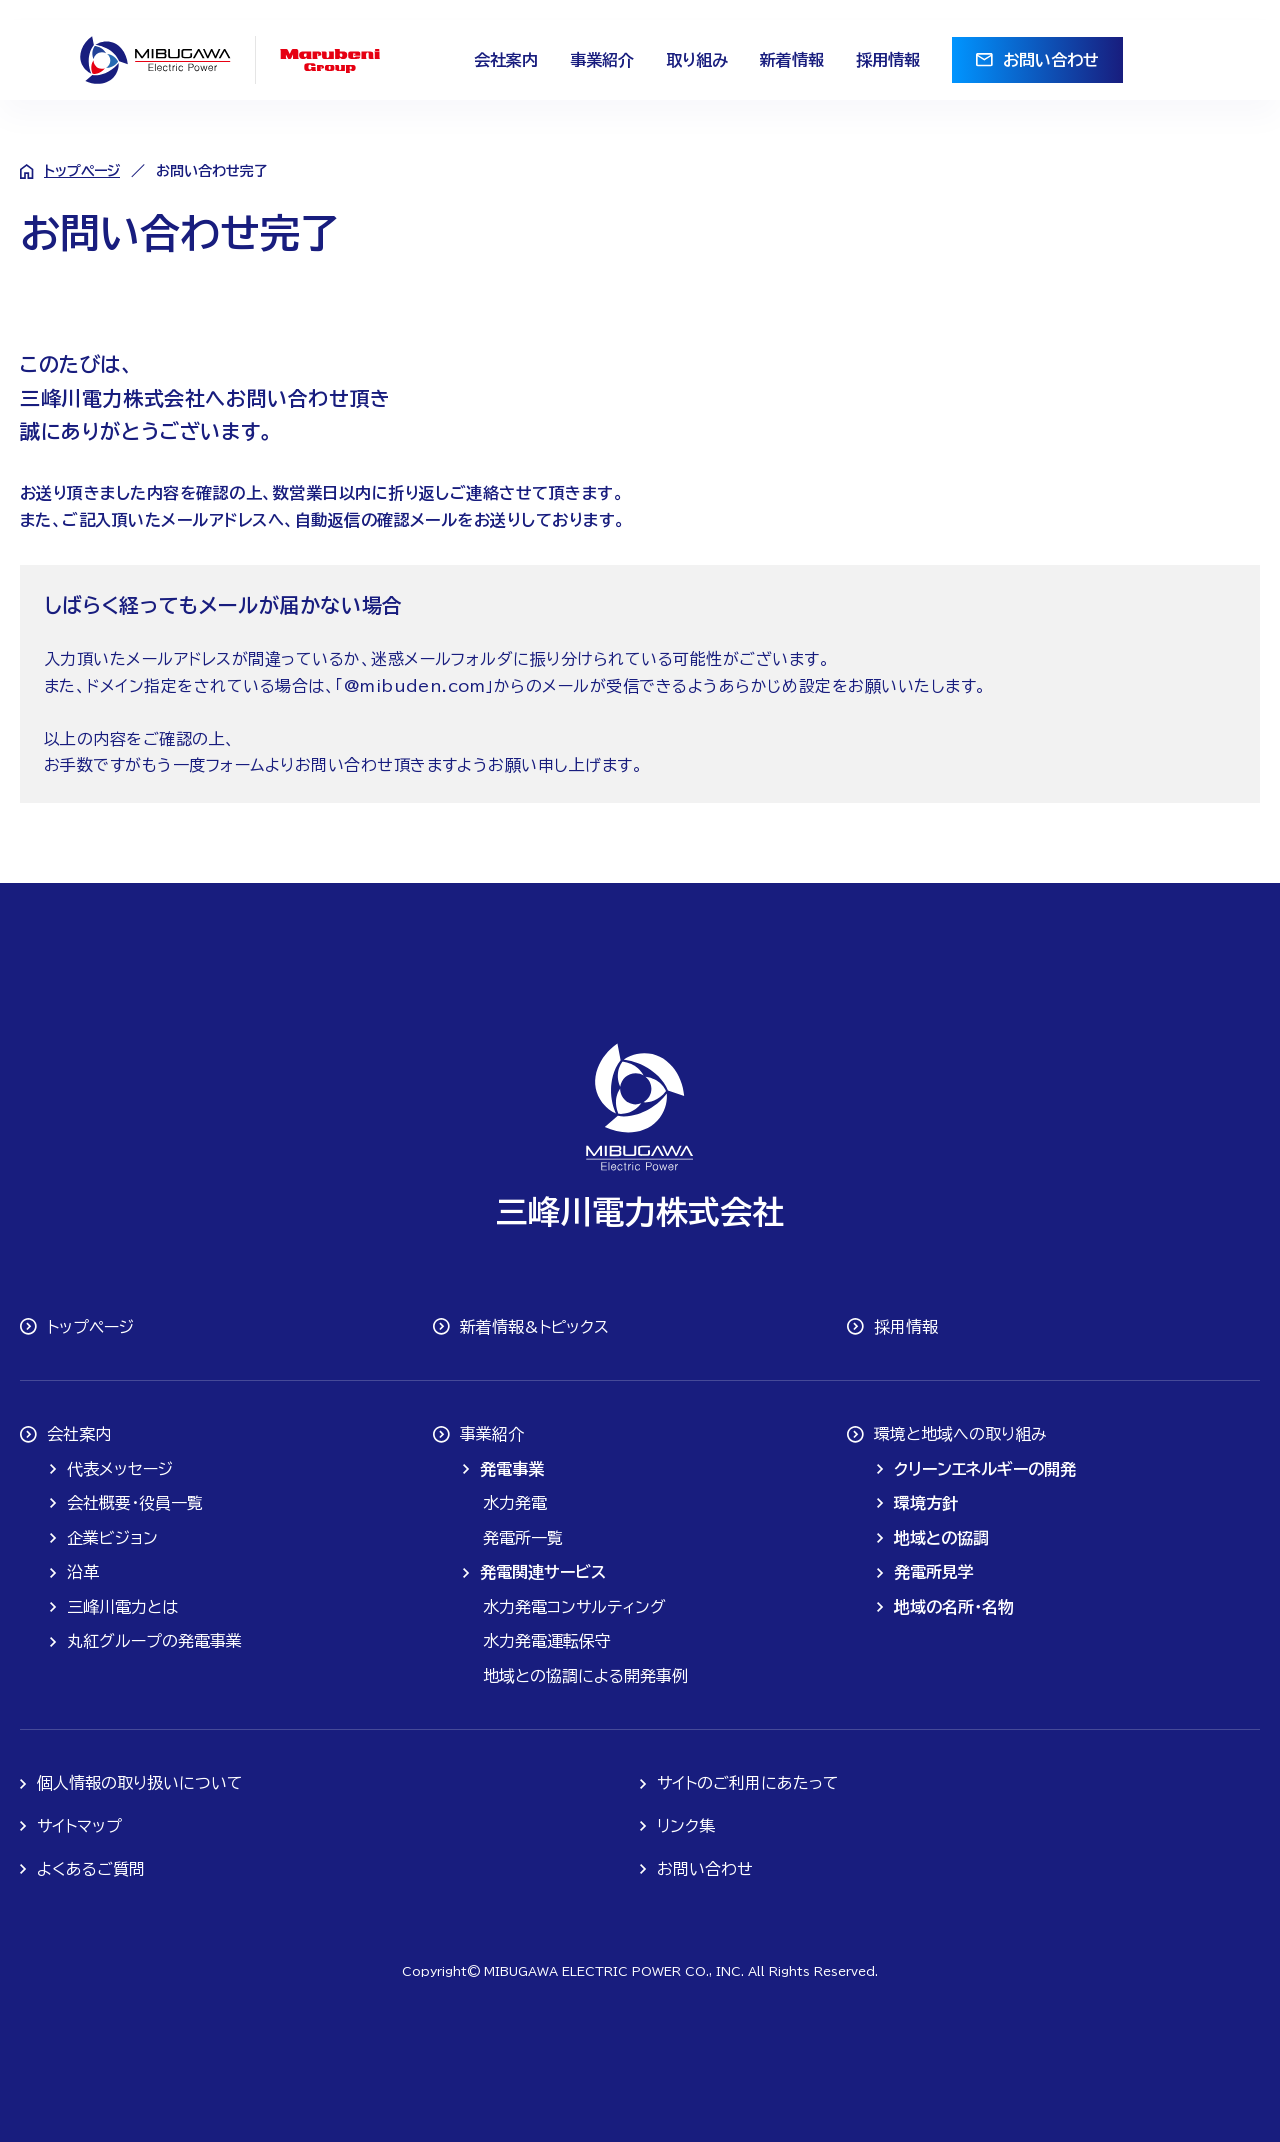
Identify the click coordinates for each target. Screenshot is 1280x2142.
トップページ (82, 171)
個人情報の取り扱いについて (140, 1783)
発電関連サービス (543, 1572)
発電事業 (512, 1469)
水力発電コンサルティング (574, 1607)
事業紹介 (602, 60)
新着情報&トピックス (534, 1327)
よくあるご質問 (91, 1869)
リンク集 (686, 1826)
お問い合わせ (1051, 60)
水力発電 (515, 1503)
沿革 (83, 1572)
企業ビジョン (112, 1538)
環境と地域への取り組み (960, 1434)
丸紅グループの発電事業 (154, 1641)
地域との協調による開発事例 (585, 1676)
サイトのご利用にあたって (748, 1783)
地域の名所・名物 (954, 1607)
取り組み (697, 60)
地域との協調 (941, 1538)
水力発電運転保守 (547, 1641)
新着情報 (792, 60)
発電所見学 (934, 1572)
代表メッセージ (120, 1469)
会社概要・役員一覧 (135, 1503)
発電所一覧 (523, 1538)
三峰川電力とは (122, 1607)
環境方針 (926, 1503)
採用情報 (888, 60)
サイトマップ (79, 1826)
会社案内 (506, 60)
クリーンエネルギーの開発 (985, 1469)
